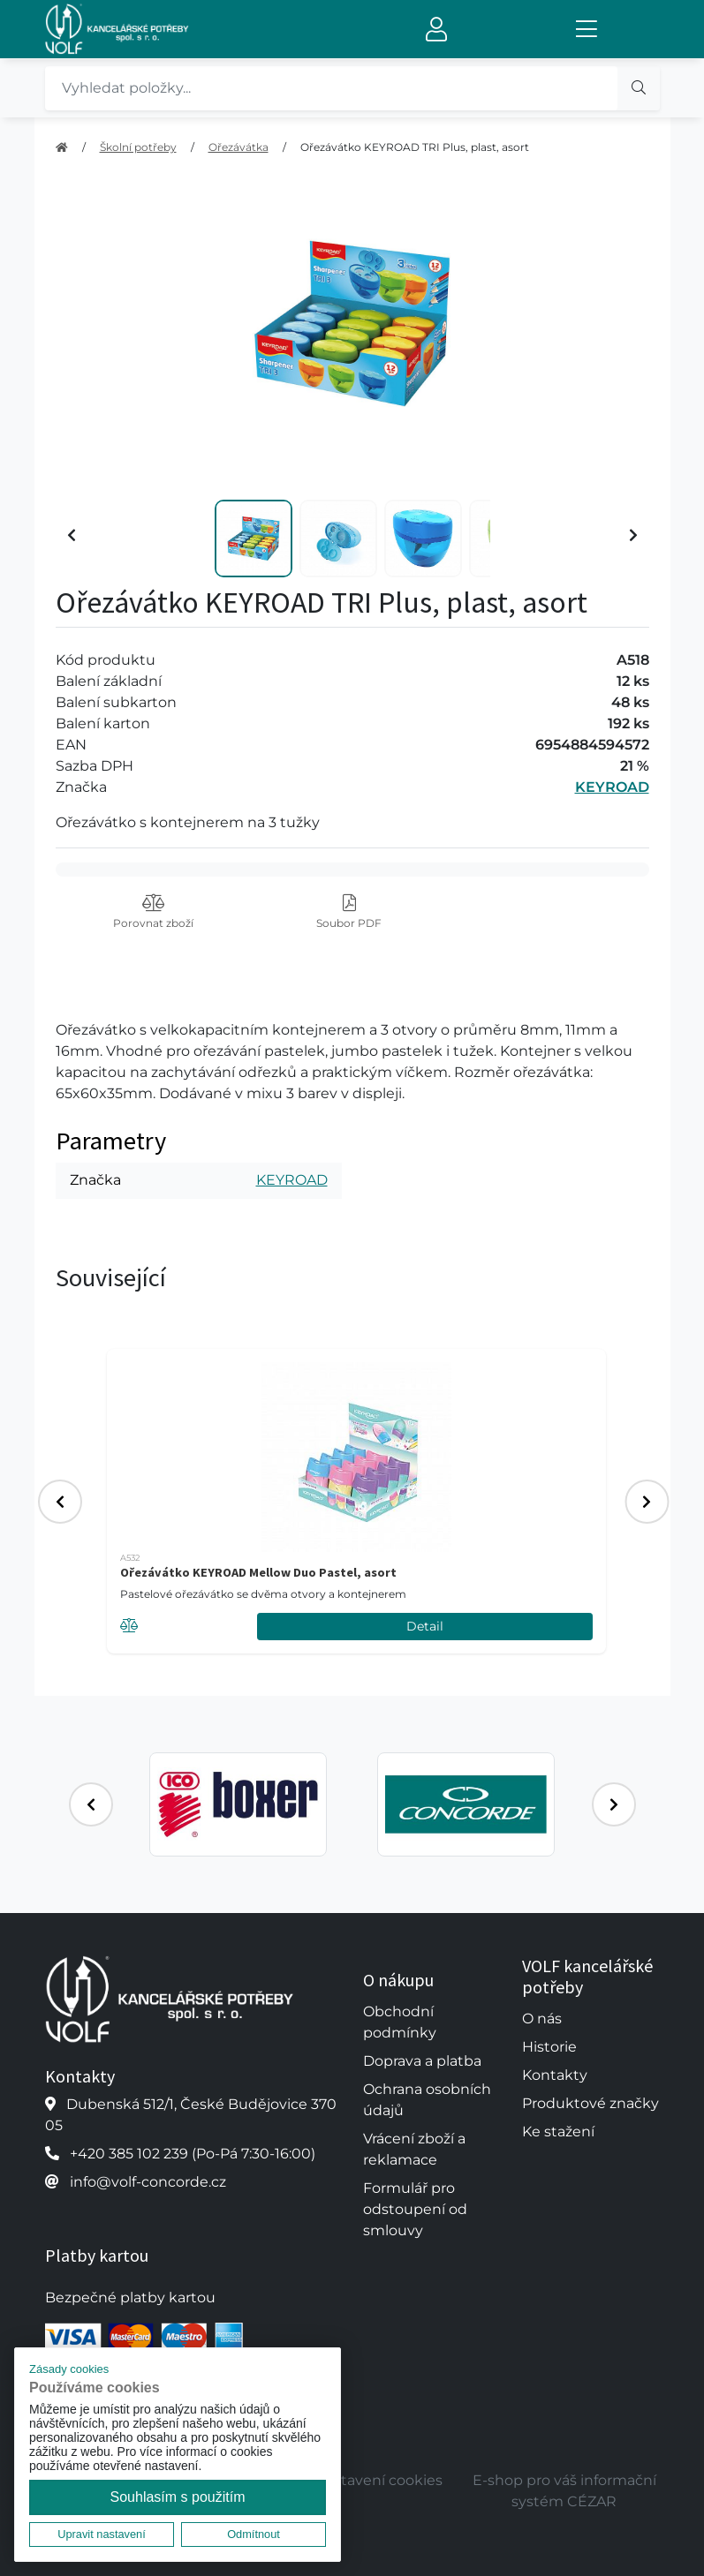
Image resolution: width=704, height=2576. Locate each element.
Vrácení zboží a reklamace (414, 2149)
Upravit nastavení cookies (352, 2480)
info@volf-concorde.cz (148, 2181)
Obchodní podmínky (399, 2022)
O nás (542, 2018)
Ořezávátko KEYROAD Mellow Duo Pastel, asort (258, 1572)
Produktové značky (590, 2103)
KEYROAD (612, 787)
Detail (424, 1626)
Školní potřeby (138, 147)
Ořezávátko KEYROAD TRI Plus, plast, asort (414, 147)
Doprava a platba (422, 2061)
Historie (549, 2046)
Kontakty (554, 2075)
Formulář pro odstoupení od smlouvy (415, 2209)
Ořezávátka (238, 147)
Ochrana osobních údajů (427, 2100)
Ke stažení (558, 2131)
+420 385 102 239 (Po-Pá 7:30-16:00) (192, 2153)
